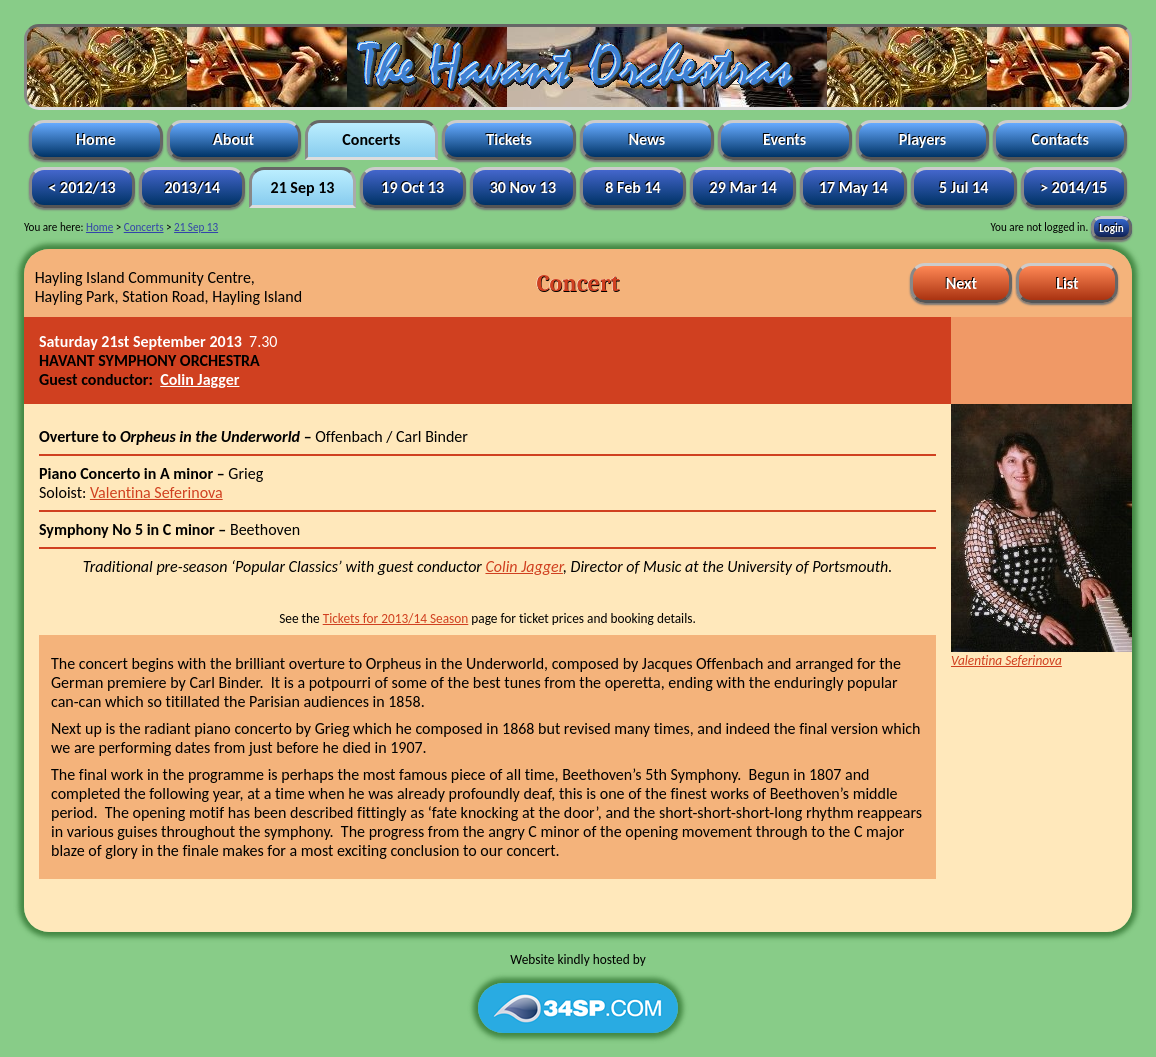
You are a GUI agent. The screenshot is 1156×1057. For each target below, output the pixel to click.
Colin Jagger (199, 379)
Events (784, 139)
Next (961, 283)
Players (922, 139)
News (647, 139)
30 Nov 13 (523, 187)
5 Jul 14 (963, 187)
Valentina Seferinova (156, 492)
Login (1111, 227)
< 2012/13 (82, 187)
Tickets (509, 139)
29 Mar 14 (743, 187)
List (1068, 283)
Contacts (1060, 139)
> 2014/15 (1074, 187)
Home (95, 139)
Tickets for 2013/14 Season (396, 618)
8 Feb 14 (633, 187)
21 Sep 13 (302, 187)
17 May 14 (853, 187)
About (234, 139)
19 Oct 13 (413, 187)
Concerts (371, 139)
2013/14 (192, 187)
